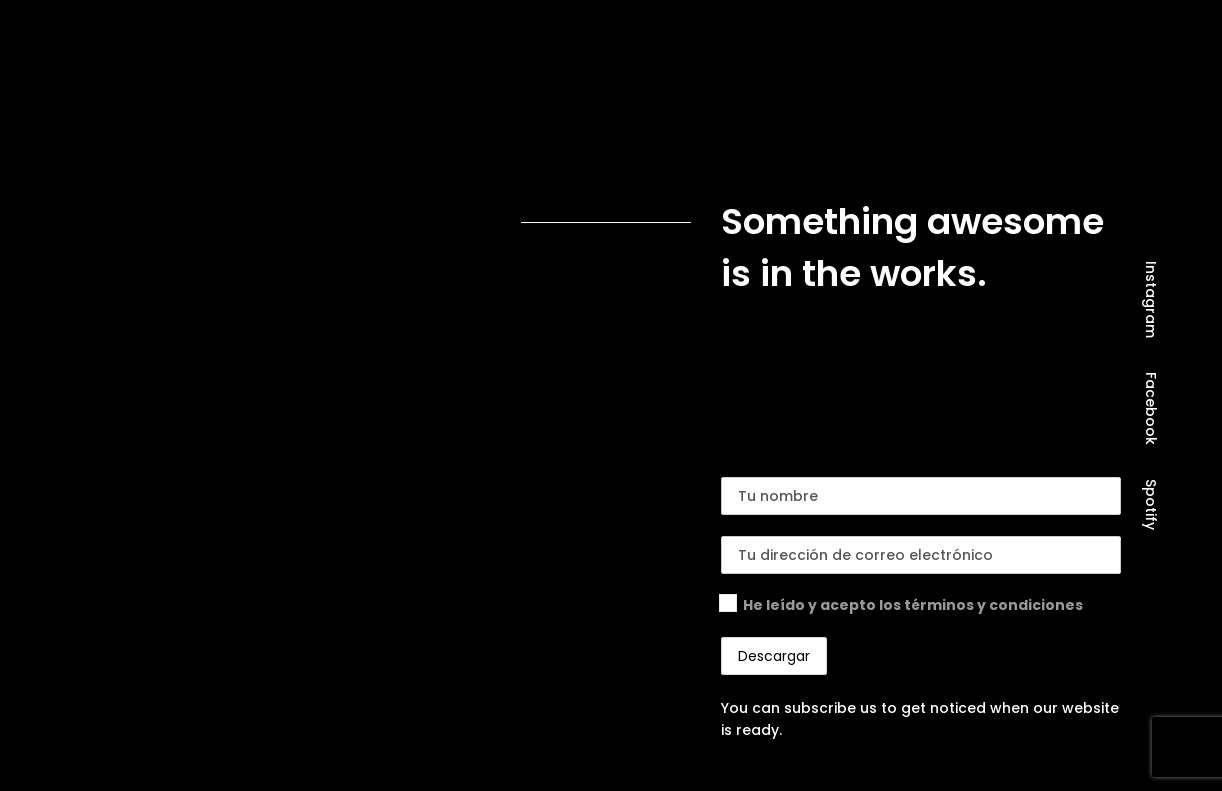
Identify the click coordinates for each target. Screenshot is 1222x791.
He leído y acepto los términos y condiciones (913, 605)
